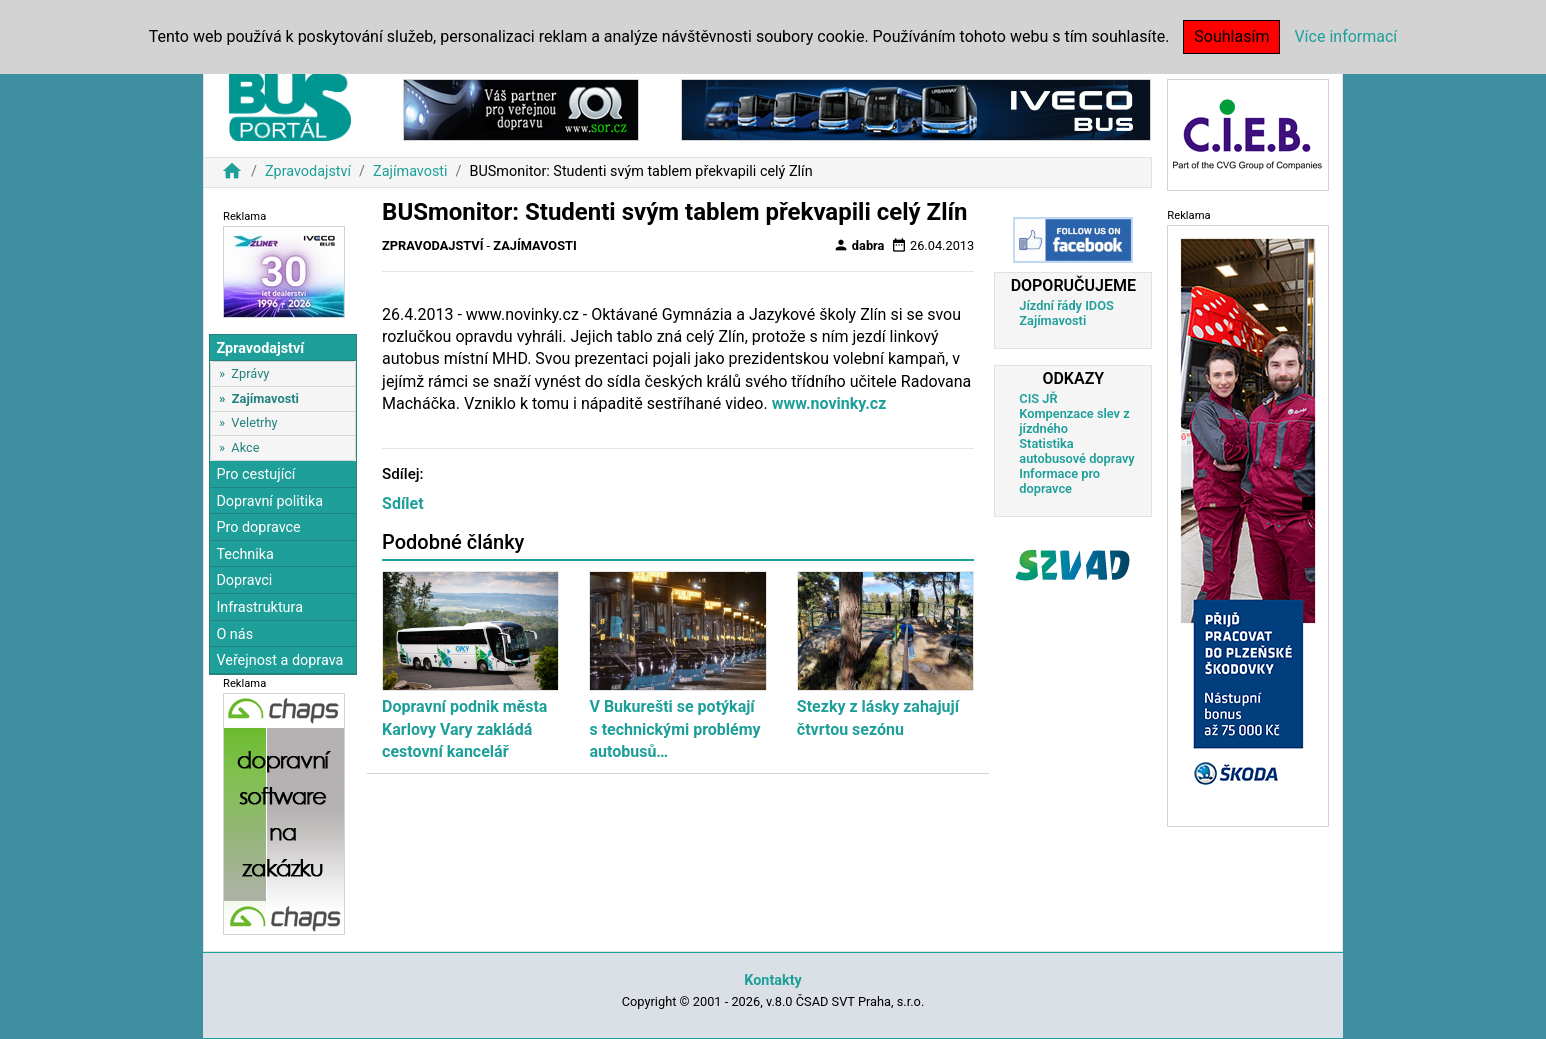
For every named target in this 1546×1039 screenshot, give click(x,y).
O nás (234, 634)
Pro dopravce (258, 527)
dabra (859, 245)
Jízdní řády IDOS (1066, 305)
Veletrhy (254, 422)
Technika (245, 554)
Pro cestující (255, 474)
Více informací (1345, 36)
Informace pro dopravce (1059, 481)
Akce (245, 447)
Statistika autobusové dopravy (1076, 451)
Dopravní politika (269, 501)
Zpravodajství (308, 171)
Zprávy (250, 373)
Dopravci (244, 580)
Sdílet (403, 503)
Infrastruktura (259, 607)
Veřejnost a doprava (279, 660)
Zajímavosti (410, 171)
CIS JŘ (1038, 398)
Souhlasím (1231, 36)
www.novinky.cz (829, 403)
